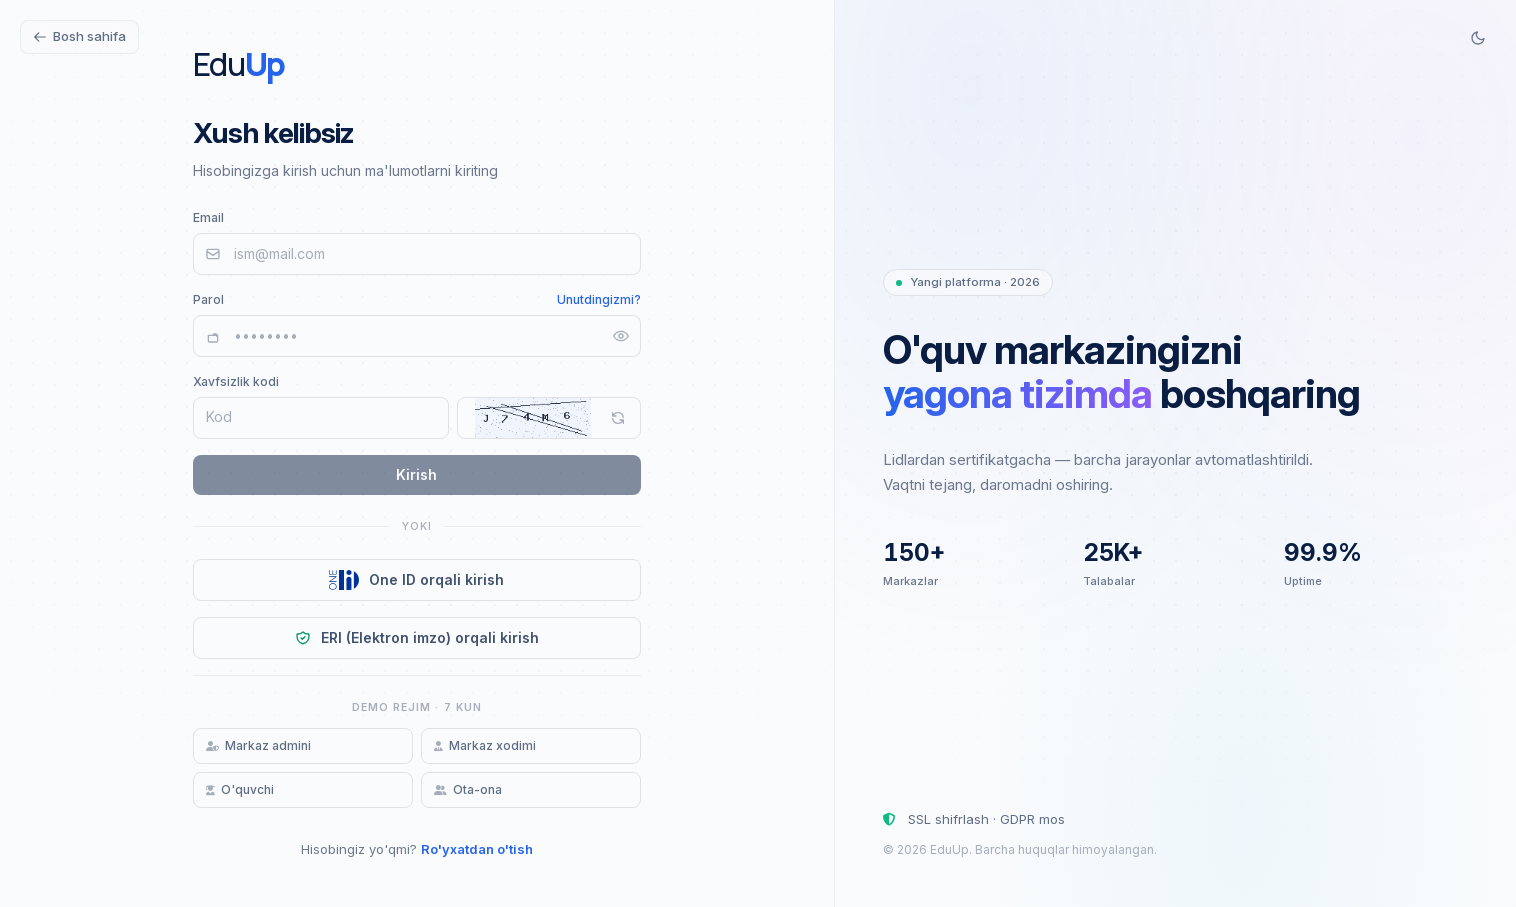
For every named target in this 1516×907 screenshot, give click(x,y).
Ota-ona (468, 789)
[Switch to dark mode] (1478, 38)
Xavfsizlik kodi (236, 381)
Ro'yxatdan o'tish (477, 849)
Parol (208, 299)
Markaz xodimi (485, 745)
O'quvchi (240, 789)
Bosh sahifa (79, 36)
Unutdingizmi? (599, 299)
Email (208, 217)
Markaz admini (258, 745)
